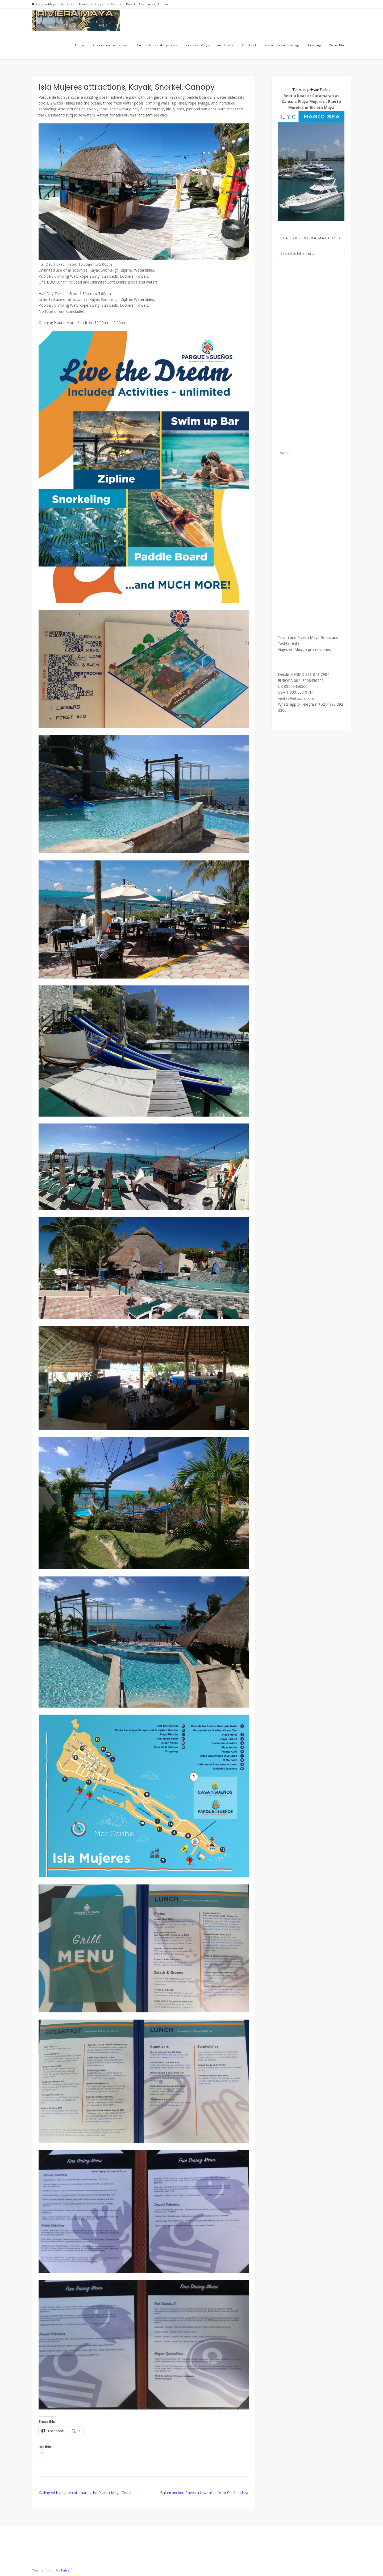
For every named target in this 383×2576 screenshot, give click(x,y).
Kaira (65, 2570)
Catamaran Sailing (282, 45)
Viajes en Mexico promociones (304, 649)
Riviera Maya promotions (210, 45)
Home (79, 45)
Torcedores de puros (157, 45)
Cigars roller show (110, 45)
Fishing (315, 45)
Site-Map (338, 45)
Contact (249, 45)
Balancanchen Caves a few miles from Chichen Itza (204, 2492)
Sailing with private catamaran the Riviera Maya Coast (85, 2492)
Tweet (283, 452)
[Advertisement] (311, 351)
